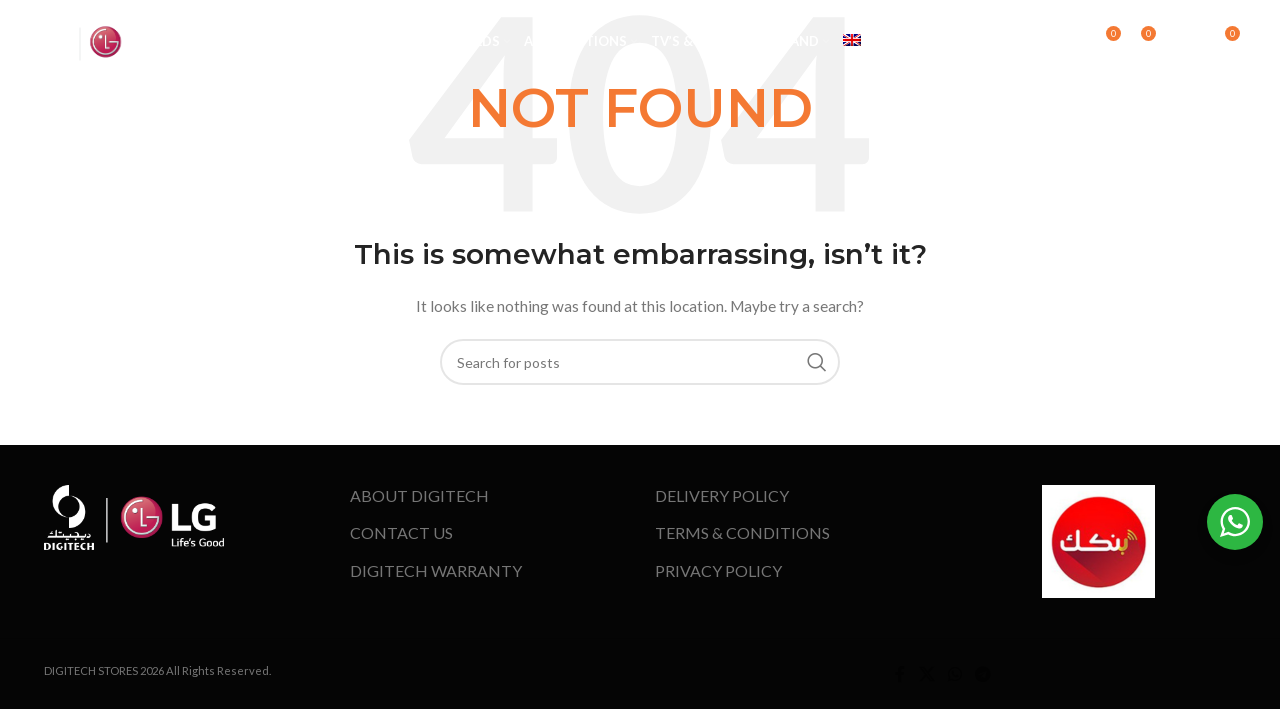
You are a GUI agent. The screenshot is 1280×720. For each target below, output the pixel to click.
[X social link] (926, 674)
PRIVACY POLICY (718, 570)
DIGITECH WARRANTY (436, 570)
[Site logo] (100, 43)
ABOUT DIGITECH (419, 495)
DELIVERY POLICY (722, 495)
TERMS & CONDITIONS (742, 532)
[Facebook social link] (900, 674)
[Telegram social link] (983, 674)
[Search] (1077, 45)
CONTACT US (401, 532)
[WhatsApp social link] (954, 674)
